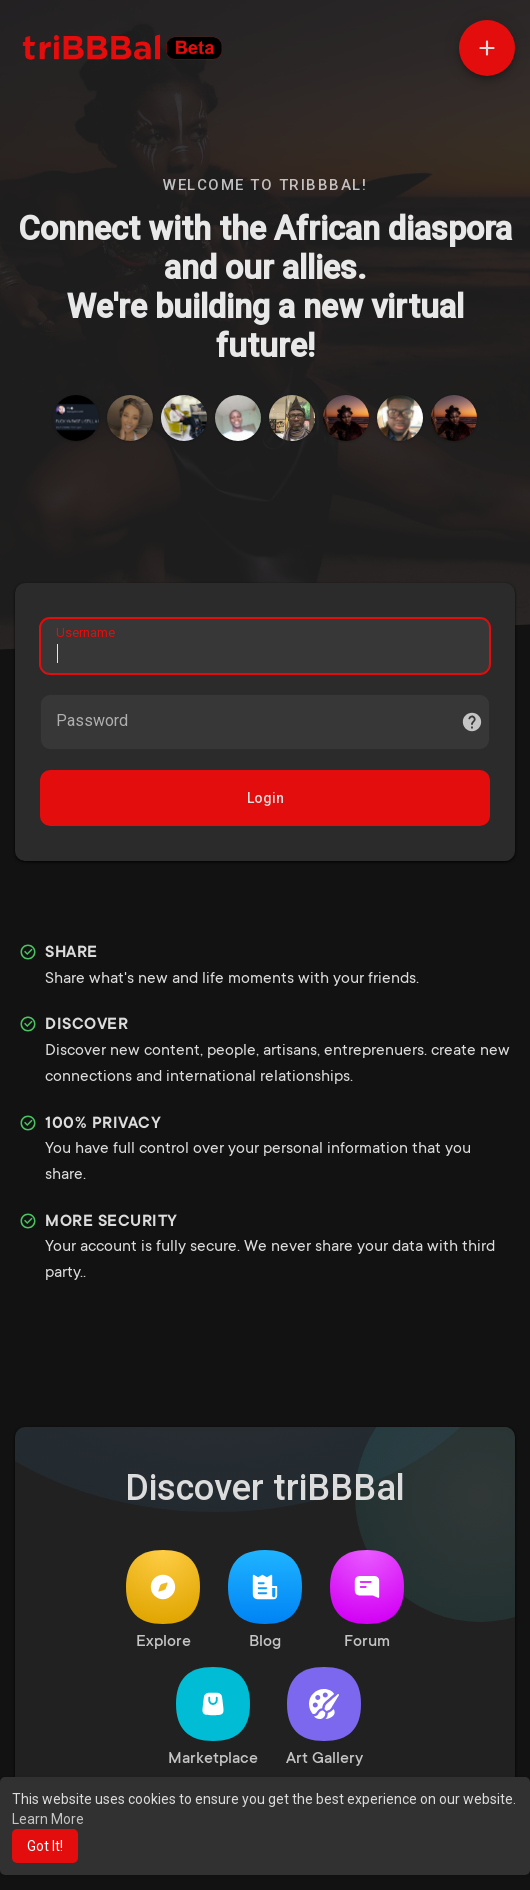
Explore (163, 1600)
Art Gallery (324, 1717)
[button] (487, 48)
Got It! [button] (45, 1846)
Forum (367, 1600)
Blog (265, 1600)
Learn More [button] (48, 1819)
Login (265, 798)
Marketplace (213, 1717)
